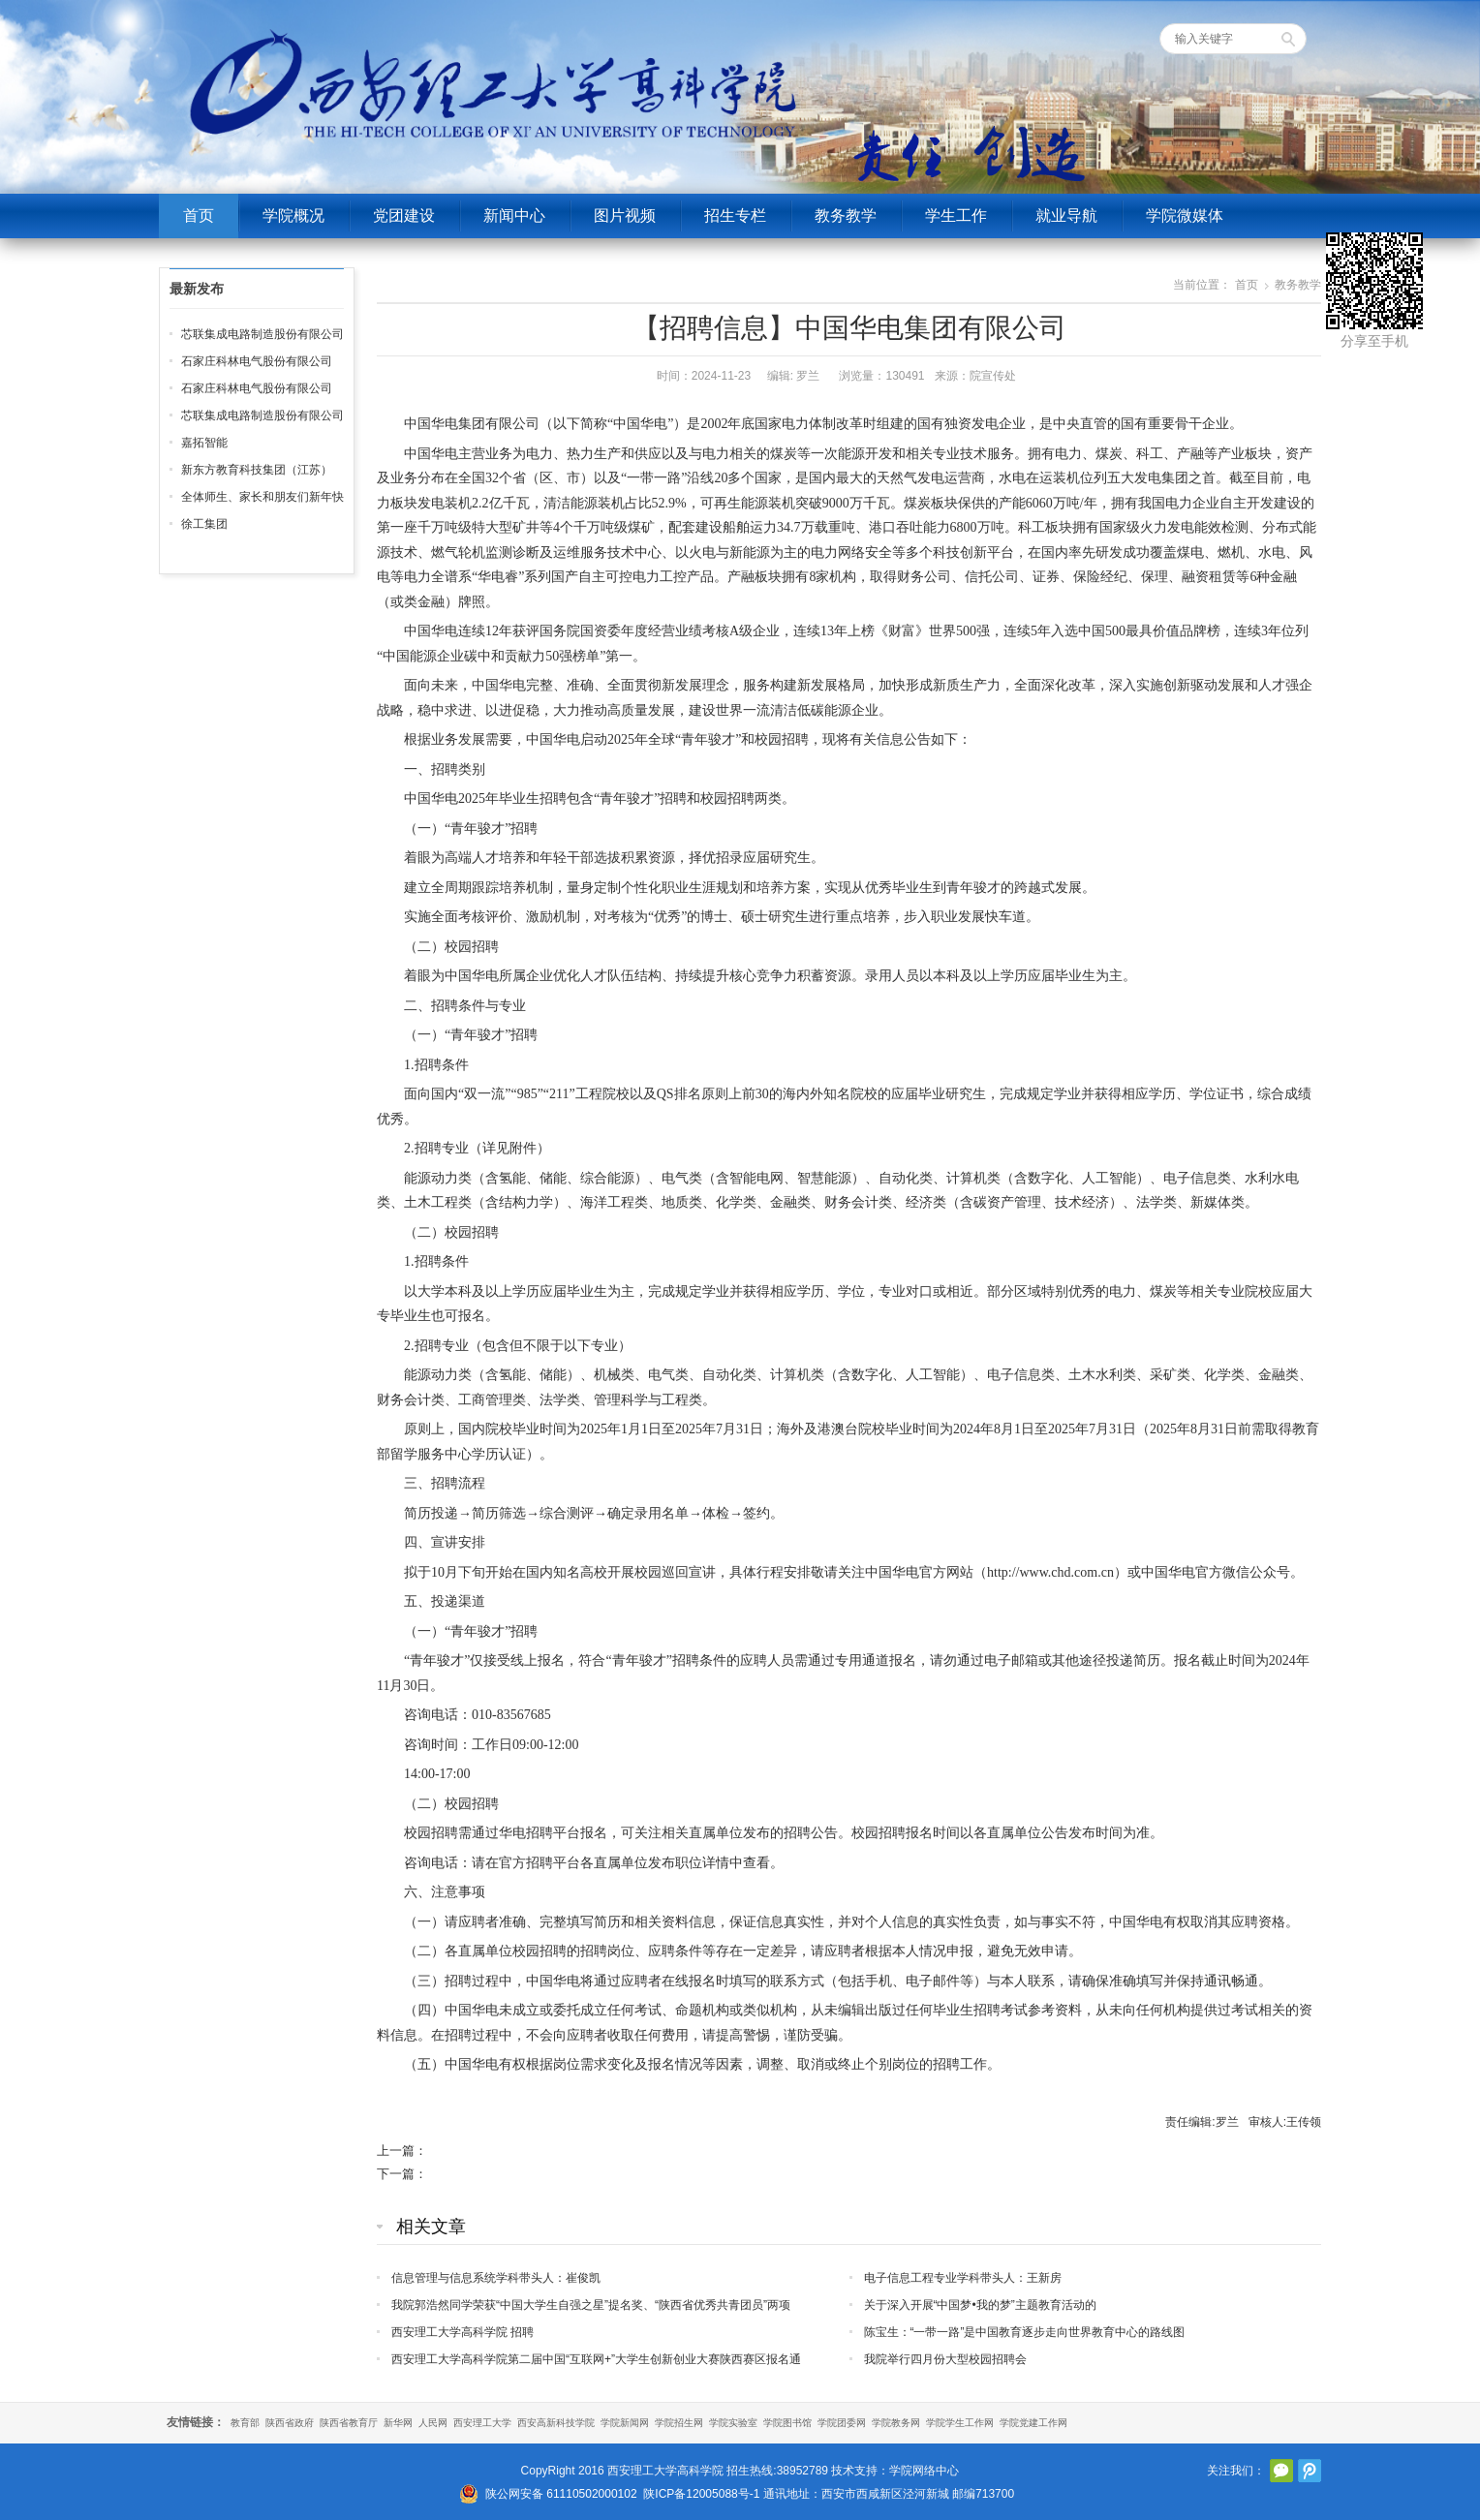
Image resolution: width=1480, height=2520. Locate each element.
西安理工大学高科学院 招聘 (462, 2332)
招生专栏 (735, 215)
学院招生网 (679, 2422)
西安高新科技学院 (556, 2422)
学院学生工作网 (960, 2422)
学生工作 (956, 215)
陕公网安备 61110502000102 (561, 2494)
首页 (198, 215)
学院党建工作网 (1033, 2422)
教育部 (245, 2422)
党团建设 (404, 215)
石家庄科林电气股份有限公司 (256, 361)
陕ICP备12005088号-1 (701, 2494)
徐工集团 (204, 524)
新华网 (398, 2422)
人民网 (432, 2422)
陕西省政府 (289, 2422)
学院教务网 (896, 2422)
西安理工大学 (482, 2422)
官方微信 (1281, 2470)
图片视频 (625, 215)
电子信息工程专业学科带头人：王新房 (963, 2278)
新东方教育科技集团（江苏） (256, 469)
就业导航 (1066, 215)
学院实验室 (733, 2422)
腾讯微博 (1309, 2470)
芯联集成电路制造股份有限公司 (262, 334)
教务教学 (846, 215)
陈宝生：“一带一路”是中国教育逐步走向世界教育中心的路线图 (1025, 2332)
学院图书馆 (787, 2422)
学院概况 (293, 215)
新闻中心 (514, 215)
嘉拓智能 (204, 442)
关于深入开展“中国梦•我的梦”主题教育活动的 (980, 2305)
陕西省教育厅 (349, 2422)
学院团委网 (841, 2422)
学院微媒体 (1184, 215)
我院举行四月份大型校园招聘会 (945, 2359)
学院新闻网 (625, 2422)
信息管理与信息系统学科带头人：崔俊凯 (496, 2278)
